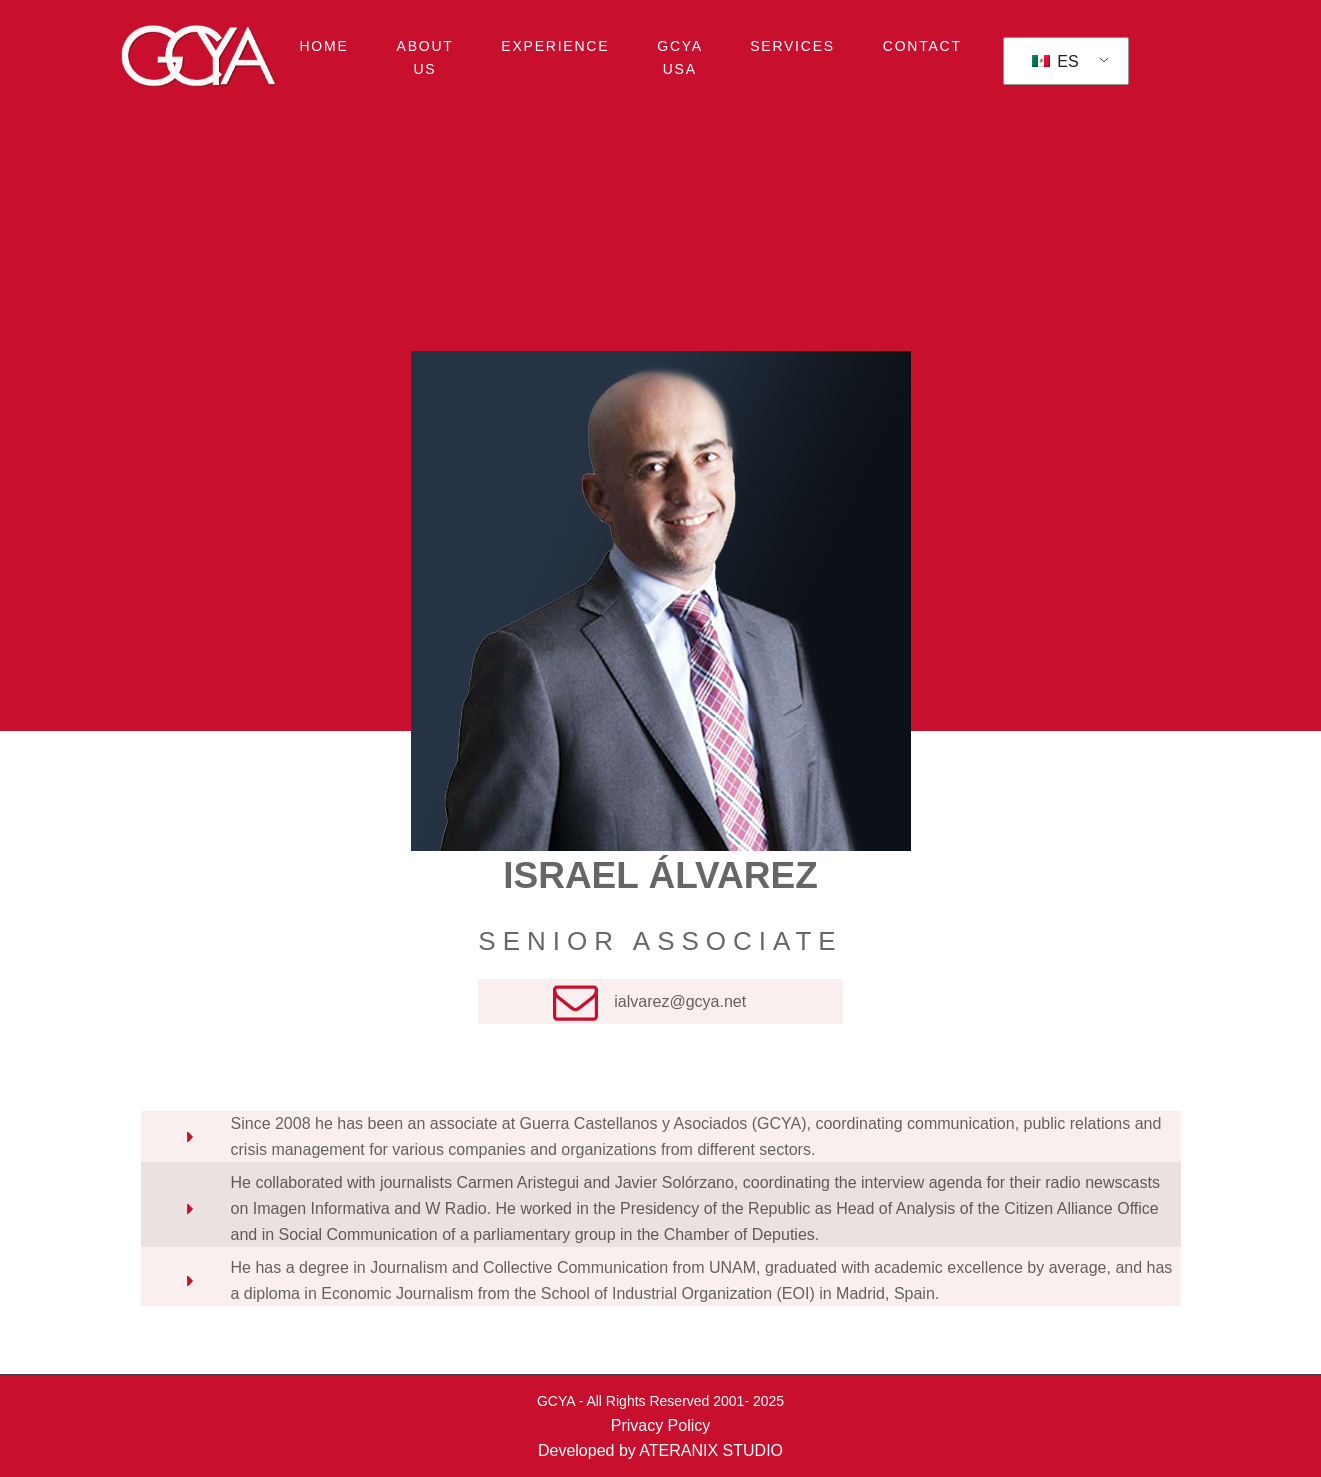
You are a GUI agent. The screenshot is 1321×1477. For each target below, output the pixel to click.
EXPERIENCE (555, 46)
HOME (324, 46)
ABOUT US (425, 57)
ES (1055, 61)
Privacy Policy (661, 1425)
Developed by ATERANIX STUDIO (660, 1450)
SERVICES (792, 46)
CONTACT (922, 46)
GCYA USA (680, 57)
